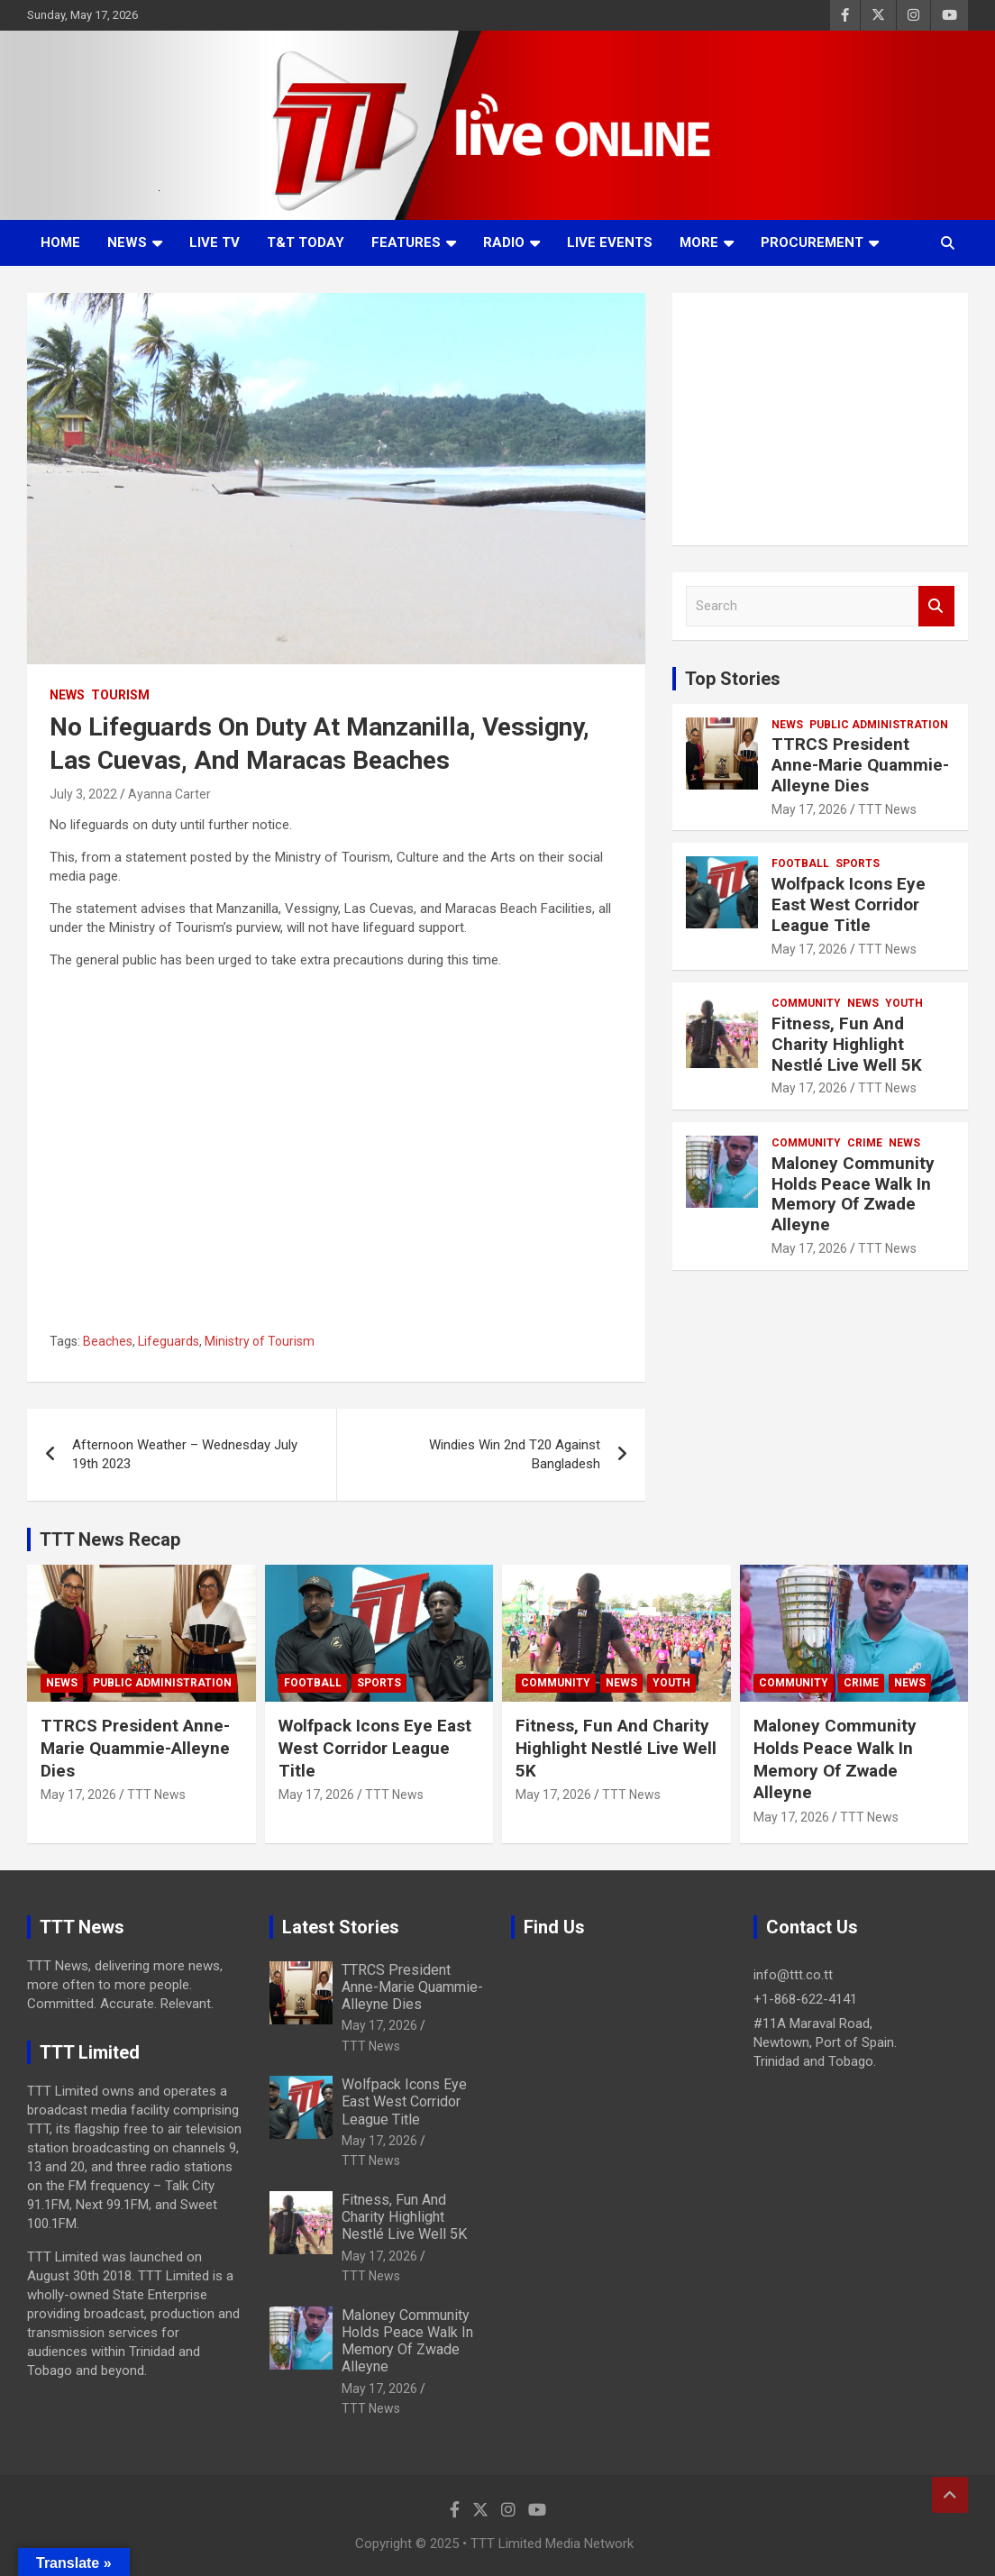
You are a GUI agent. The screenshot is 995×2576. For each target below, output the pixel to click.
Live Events (610, 242)
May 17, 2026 (809, 809)
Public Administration (878, 724)
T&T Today (305, 242)
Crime (864, 1143)
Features (406, 242)
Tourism (120, 695)
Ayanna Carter (169, 794)
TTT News (887, 809)
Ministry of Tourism (260, 1341)
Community (806, 1003)
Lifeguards (168, 1341)
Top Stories (732, 679)
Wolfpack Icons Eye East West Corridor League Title (848, 904)
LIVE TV (214, 242)
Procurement (812, 242)
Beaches (107, 1341)
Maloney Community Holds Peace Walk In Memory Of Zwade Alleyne (853, 1194)
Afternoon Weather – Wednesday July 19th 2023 (184, 1454)
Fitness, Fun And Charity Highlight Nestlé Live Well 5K (846, 1044)
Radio (504, 242)
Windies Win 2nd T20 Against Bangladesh (514, 1454)
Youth (904, 1003)
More (699, 242)
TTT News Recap (110, 1539)
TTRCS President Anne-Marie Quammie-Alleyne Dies (860, 765)
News (127, 242)
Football (800, 863)
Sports (857, 863)
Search (936, 606)
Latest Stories (340, 1927)
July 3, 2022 (83, 794)
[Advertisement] (820, 419)
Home (60, 242)
